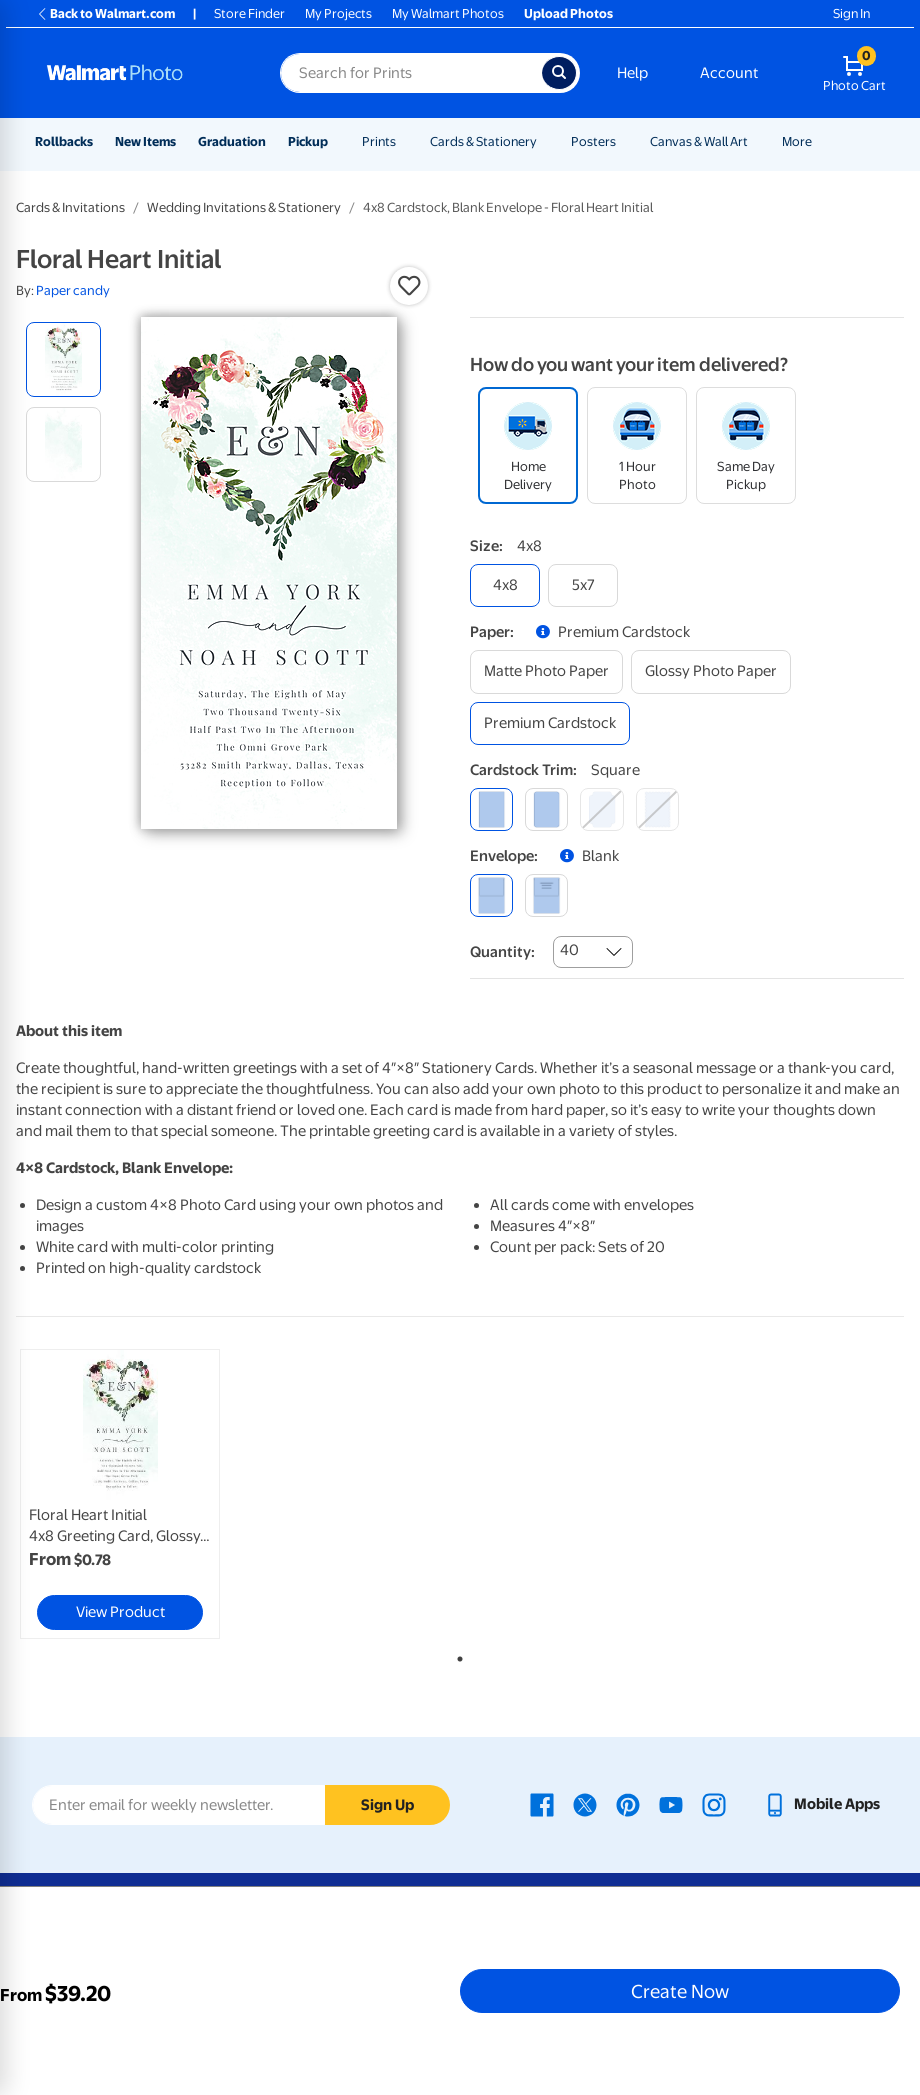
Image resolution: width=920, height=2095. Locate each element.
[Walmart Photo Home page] (142, 73)
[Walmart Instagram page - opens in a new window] (714, 1804)
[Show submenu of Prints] (405, 141)
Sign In (851, 13)
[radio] (63, 359)
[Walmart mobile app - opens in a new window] (821, 1804)
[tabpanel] (164, 1494)
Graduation (232, 141)
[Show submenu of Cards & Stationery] (546, 141)
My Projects (338, 13)
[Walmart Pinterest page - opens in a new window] (628, 1804)
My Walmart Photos (448, 13)
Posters (593, 141)
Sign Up (387, 1805)
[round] (546, 809)
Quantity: (502, 952)
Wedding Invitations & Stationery (244, 207)
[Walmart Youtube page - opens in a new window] (671, 1804)
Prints (379, 141)
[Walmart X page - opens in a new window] (585, 1804)
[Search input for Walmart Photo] (411, 73)
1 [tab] (456, 1655)
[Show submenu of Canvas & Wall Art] (757, 141)
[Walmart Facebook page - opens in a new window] (542, 1804)
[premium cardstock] (550, 723)
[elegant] (601, 809)
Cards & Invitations (70, 207)
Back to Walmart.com (105, 13)
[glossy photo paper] (711, 671)
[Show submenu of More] (821, 141)
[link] (120, 1494)
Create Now (680, 1991)
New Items (145, 141)
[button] (409, 286)
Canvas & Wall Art (699, 141)
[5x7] (583, 585)
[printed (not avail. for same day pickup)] (546, 895)
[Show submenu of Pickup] (337, 141)
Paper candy (73, 290)
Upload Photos (568, 13)
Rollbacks (64, 141)
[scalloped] (657, 809)
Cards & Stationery (483, 141)
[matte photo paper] (546, 671)
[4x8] (505, 585)
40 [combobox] (569, 950)
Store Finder (249, 13)
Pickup (308, 141)
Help (632, 73)
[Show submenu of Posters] (625, 141)
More (797, 141)
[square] (491, 809)
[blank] (491, 895)
